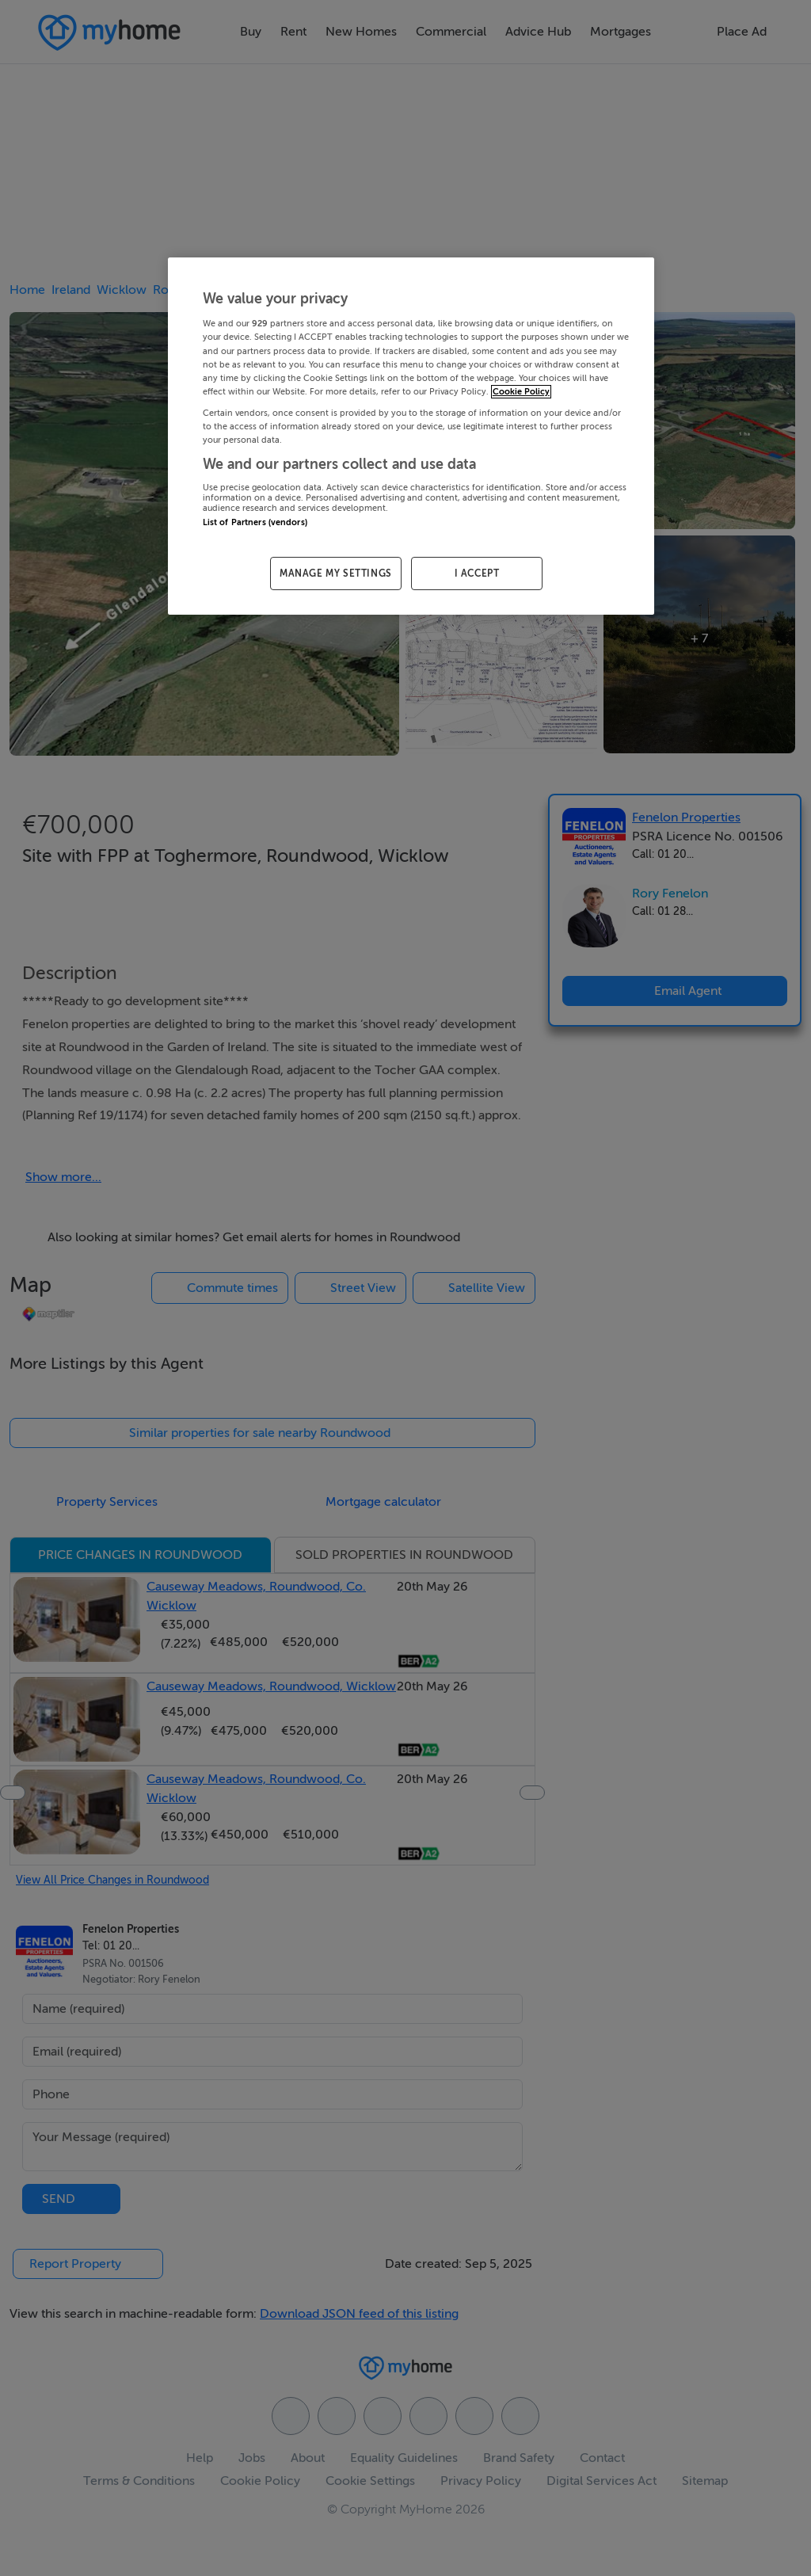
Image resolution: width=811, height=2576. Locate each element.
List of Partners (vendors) (255, 522)
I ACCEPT (477, 573)
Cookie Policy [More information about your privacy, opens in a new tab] (521, 392)
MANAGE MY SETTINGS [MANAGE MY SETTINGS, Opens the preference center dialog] (336, 573)
